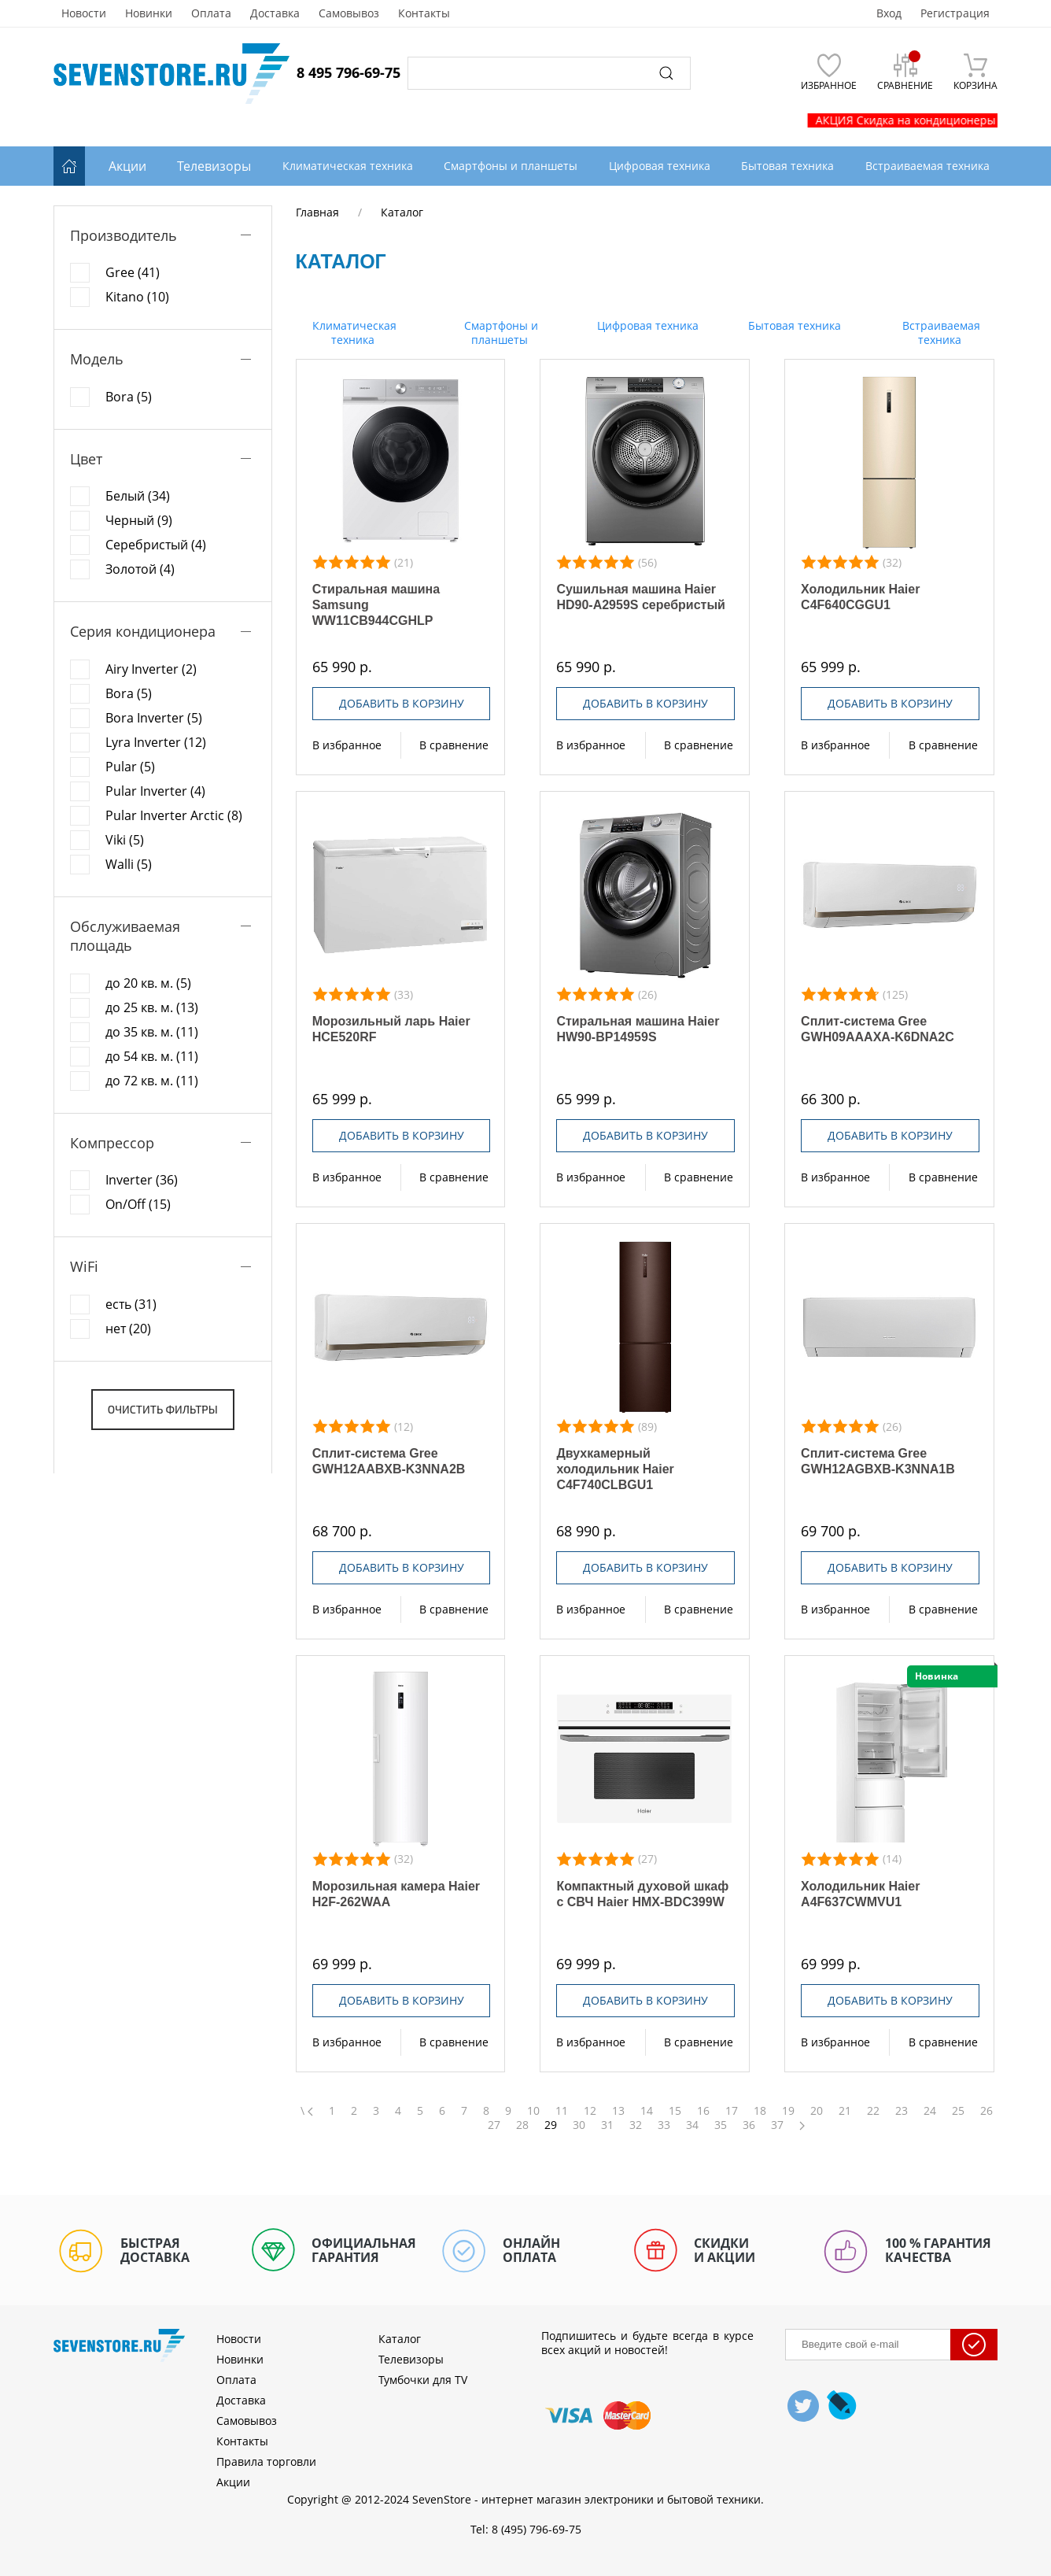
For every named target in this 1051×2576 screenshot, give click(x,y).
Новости (83, 13)
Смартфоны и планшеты (499, 332)
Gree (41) (132, 272)
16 (703, 2111)
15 (675, 2111)
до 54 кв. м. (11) (151, 1056)
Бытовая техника (793, 325)
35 (720, 2125)
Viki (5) (124, 839)
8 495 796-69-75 (348, 72)
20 (816, 2111)
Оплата (211, 13)
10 (533, 2111)
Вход (889, 13)
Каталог (399, 2338)
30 (579, 2125)
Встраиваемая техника (939, 332)
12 (590, 2111)
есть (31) (131, 1304)
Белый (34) (137, 495)
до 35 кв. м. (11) (151, 1031)
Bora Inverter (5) (153, 717)
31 (607, 2125)
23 (901, 2111)
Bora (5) (128, 396)
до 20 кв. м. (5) (148, 983)
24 (930, 2111)
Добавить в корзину (401, 703)
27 (494, 2125)
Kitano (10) (137, 296)
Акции (127, 166)
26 (986, 2111)
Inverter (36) (141, 1179)
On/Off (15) (138, 1204)
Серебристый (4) (155, 544)
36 (749, 2125)
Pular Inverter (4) (155, 791)
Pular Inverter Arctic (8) (173, 815)
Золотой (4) (140, 569)
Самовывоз (349, 13)
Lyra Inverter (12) (155, 742)
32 (635, 2125)
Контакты (424, 13)
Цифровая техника (646, 325)
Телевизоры (214, 166)
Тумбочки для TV (422, 2379)
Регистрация (955, 13)
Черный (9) (138, 520)
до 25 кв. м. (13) (151, 1007)
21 (845, 2111)
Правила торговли (266, 2461)
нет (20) (128, 1328)
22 (873, 2111)
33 (664, 2125)
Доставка (275, 13)
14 (646, 2111)
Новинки (148, 13)
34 (692, 2125)
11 (561, 2111)
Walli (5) (128, 864)
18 (760, 2111)
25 (958, 2111)
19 (788, 2111)
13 (618, 2111)
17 (731, 2111)
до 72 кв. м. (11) (151, 1080)
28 (522, 2125)
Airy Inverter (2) (151, 669)
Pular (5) (130, 766)
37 (777, 2125)
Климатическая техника (352, 332)
